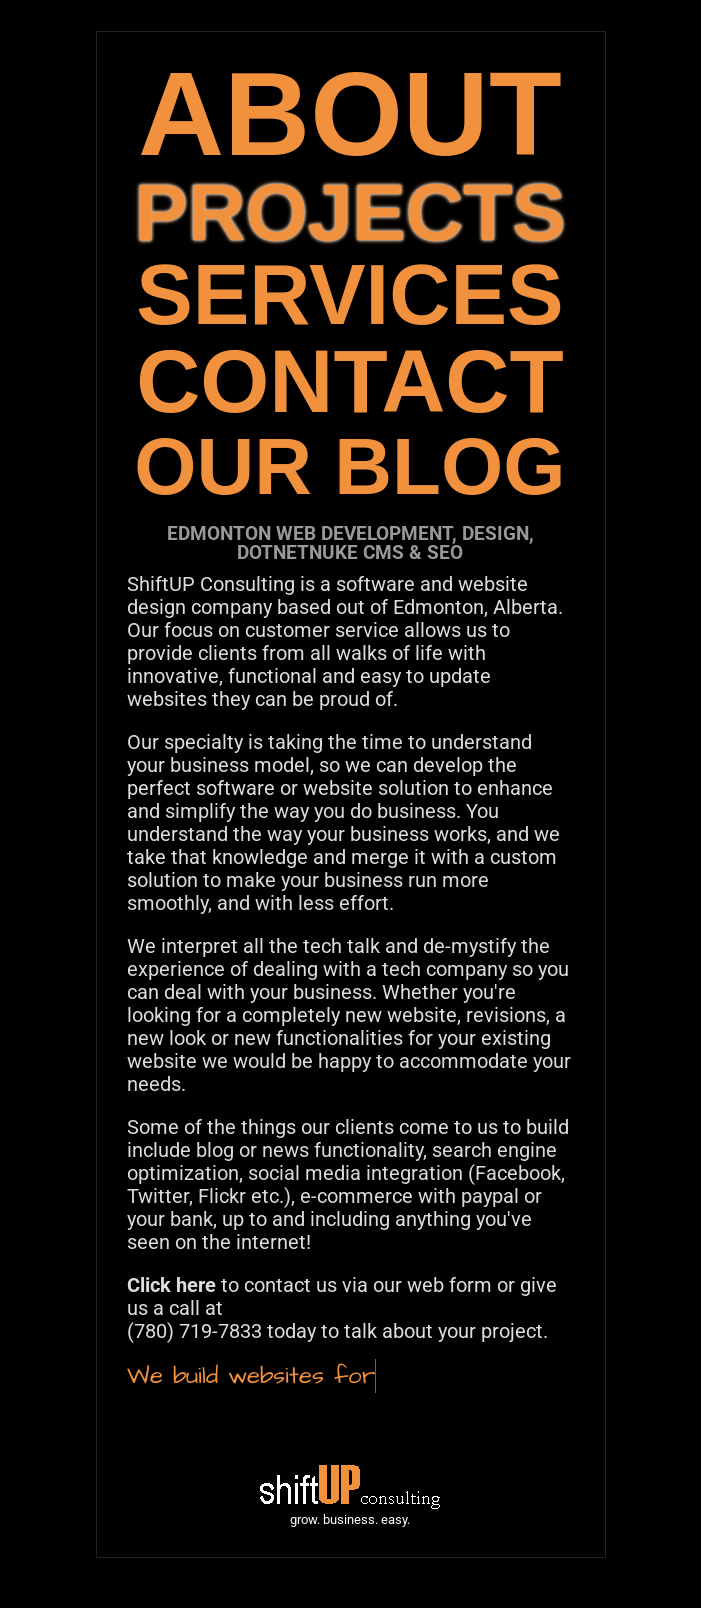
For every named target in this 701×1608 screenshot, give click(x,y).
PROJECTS (349, 212)
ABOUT (350, 113)
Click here (171, 1285)
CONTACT (349, 381)
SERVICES (349, 294)
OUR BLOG (349, 466)
